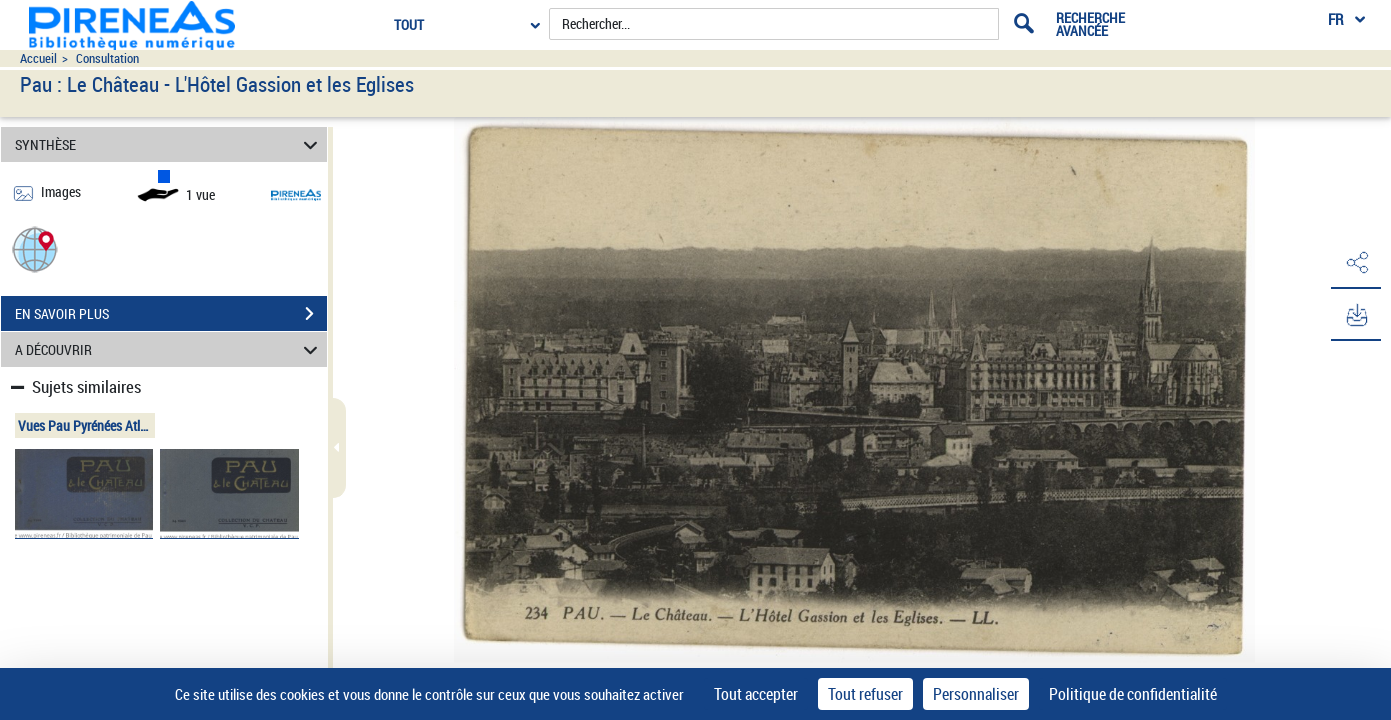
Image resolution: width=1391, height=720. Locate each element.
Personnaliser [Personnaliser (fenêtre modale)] (976, 694)
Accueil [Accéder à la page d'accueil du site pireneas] (38, 58)
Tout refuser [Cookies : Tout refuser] (865, 694)
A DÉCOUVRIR (169, 349)
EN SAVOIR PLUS (171, 314)
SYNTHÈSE (169, 144)
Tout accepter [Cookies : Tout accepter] (756, 694)
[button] (35, 248)
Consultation (107, 58)
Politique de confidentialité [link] (1133, 694)
